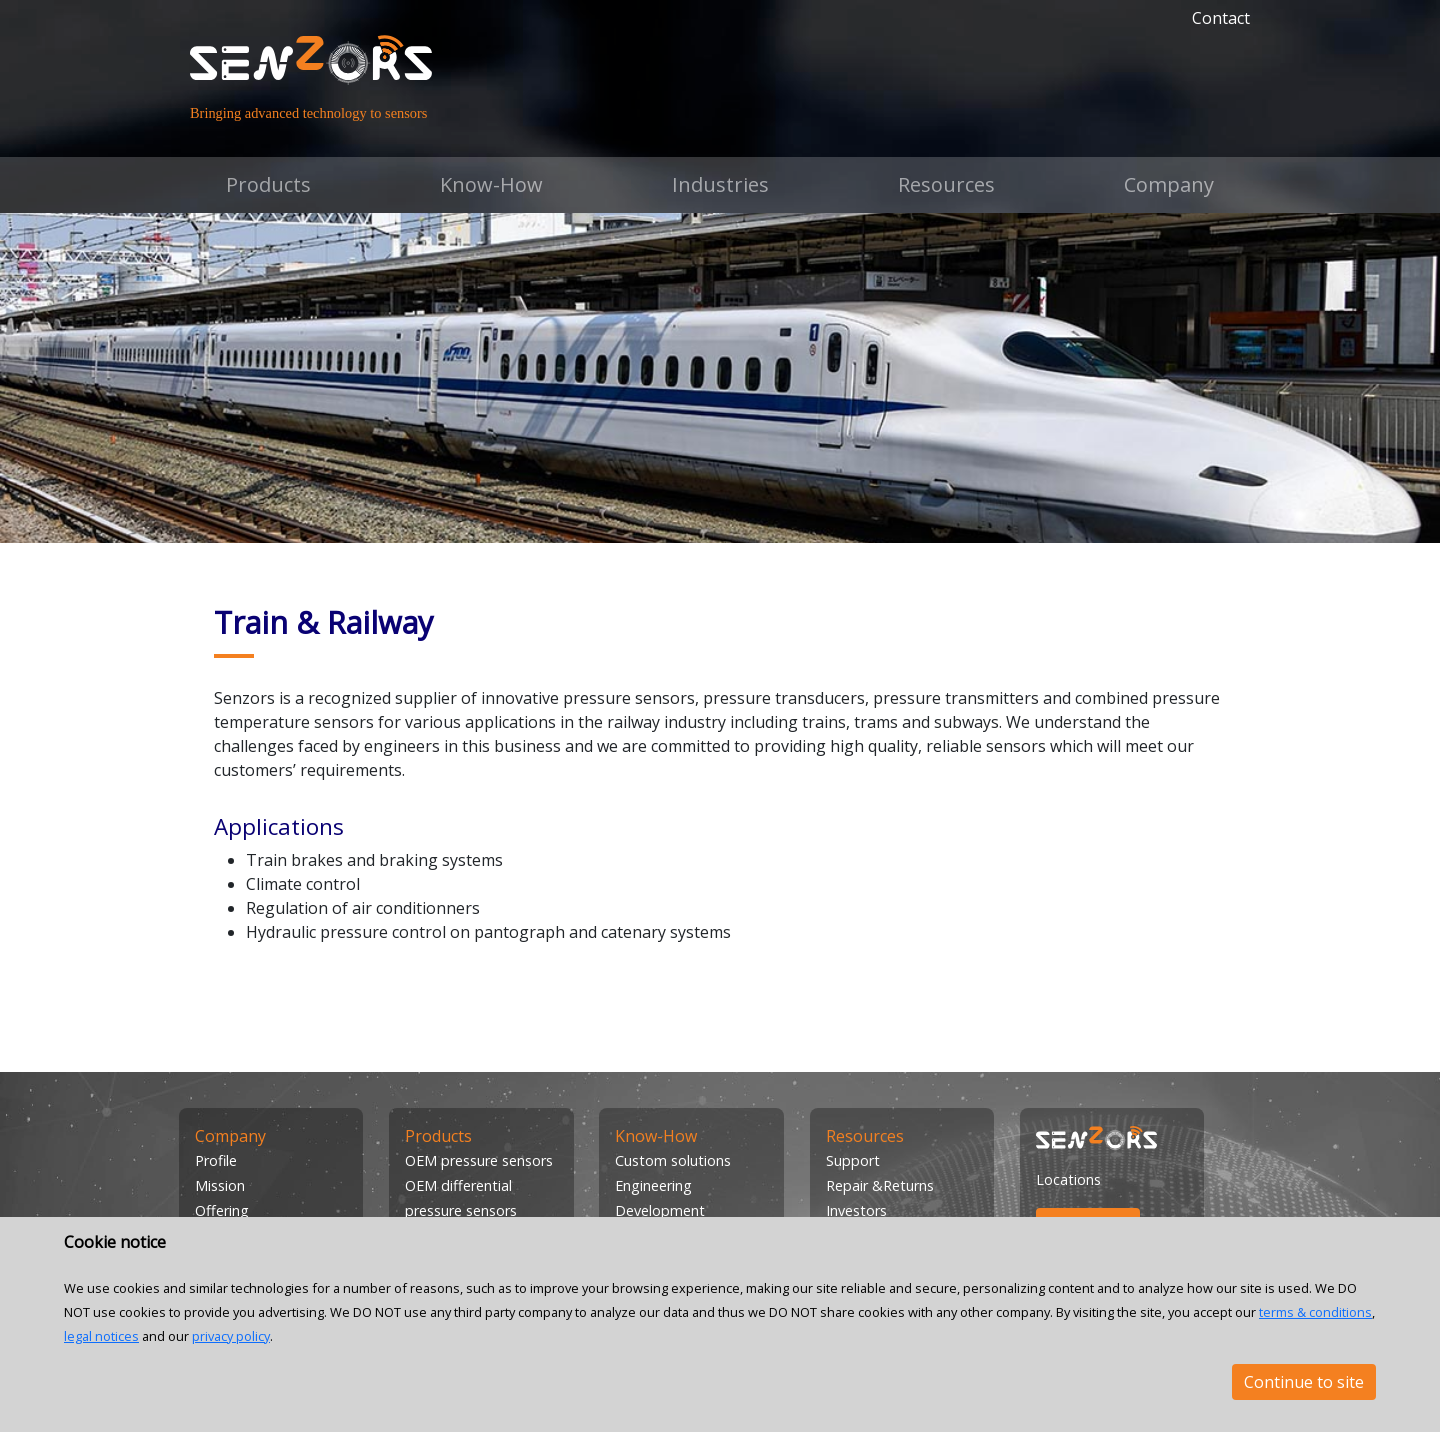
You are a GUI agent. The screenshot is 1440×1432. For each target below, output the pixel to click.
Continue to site (1304, 1382)
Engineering (653, 1185)
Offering (222, 1210)
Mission (220, 1185)
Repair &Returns (880, 1185)
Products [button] (268, 184)
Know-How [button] (491, 184)
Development (660, 1210)
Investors (856, 1210)
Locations (1068, 1179)
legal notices (101, 1336)
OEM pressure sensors (479, 1160)
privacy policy (231, 1336)
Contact (1221, 18)
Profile (216, 1160)
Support (853, 1160)
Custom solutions (673, 1160)
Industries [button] (720, 184)
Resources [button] (946, 184)
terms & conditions (1315, 1312)
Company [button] (1169, 184)
